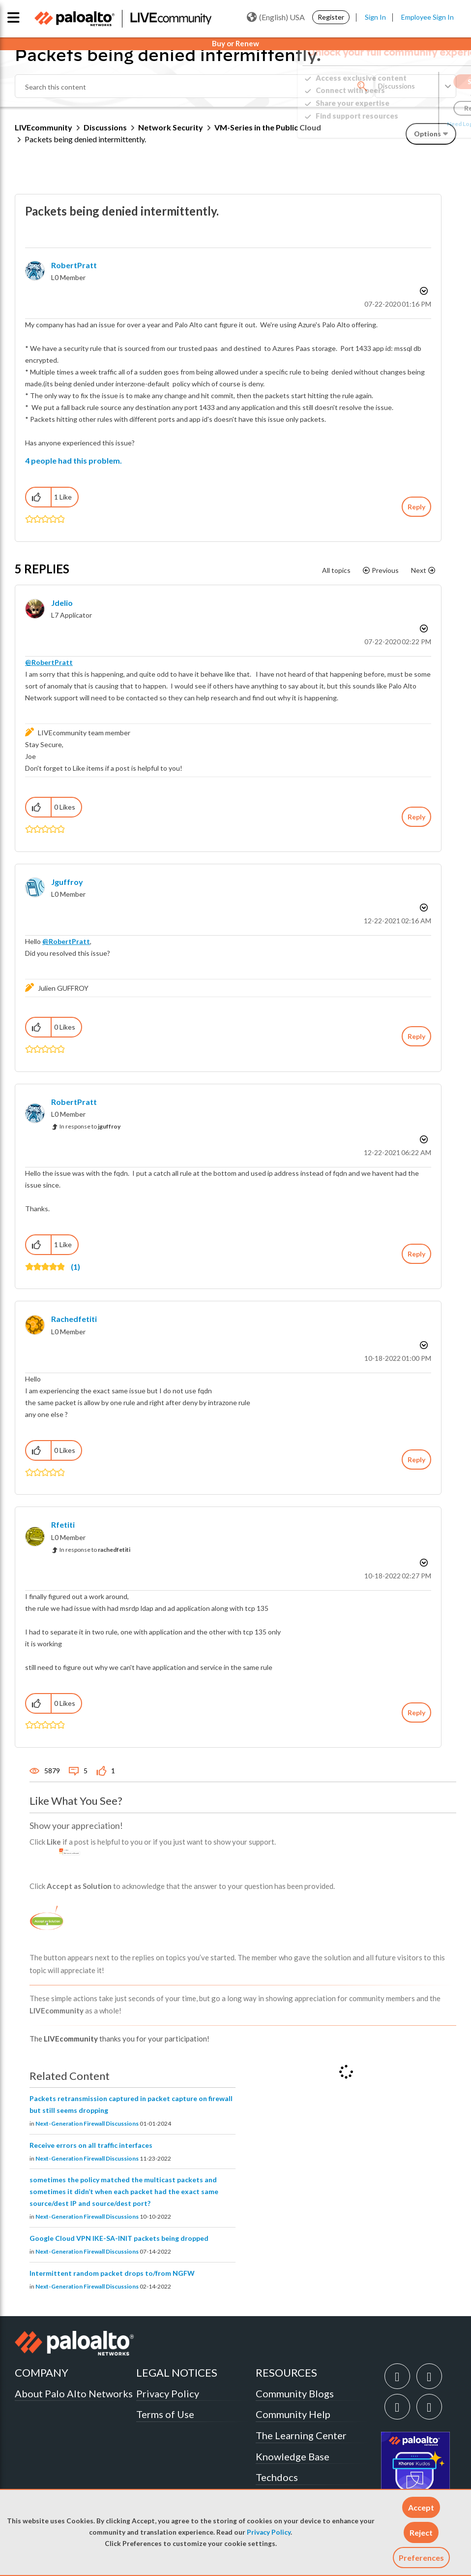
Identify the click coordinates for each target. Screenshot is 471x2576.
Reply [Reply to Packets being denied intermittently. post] (416, 507)
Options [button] (422, 290)
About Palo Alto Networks (74, 2393)
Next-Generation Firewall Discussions (87, 2123)
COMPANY (41, 2372)
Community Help (293, 2414)
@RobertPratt (49, 662)
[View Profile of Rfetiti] (63, 1524)
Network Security (170, 127)
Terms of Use (165, 2414)
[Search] (194, 86)
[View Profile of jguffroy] (67, 881)
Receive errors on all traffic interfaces (90, 2145)
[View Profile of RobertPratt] (74, 265)
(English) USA (276, 17)
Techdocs (277, 2477)
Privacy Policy (269, 2532)
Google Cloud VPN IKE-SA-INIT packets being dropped (118, 2238)
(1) (75, 1266)
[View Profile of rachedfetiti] (74, 1318)
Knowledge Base (292, 2456)
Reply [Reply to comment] (416, 817)
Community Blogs (295, 2393)
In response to (89, 1126)
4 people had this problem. (73, 460)
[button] (421, 2507)
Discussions (105, 127)
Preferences (421, 2557)
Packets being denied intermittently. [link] (85, 139)
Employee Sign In (427, 17)
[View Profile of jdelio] (62, 602)
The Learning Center (301, 2435)
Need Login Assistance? (412, 123)
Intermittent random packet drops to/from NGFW (112, 2273)
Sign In (375, 17)
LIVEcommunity (43, 127)
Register (331, 17)
